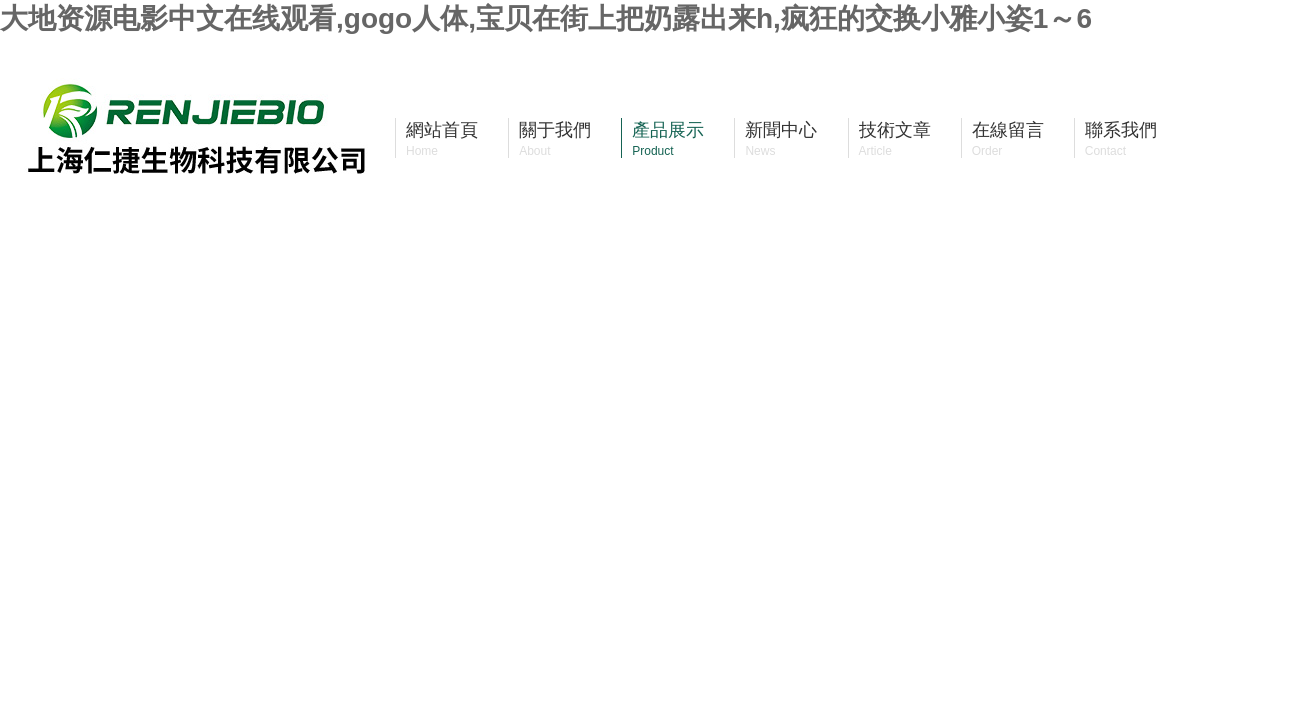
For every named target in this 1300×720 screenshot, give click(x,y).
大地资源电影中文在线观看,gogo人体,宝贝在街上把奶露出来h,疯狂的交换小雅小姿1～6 (546, 18)
